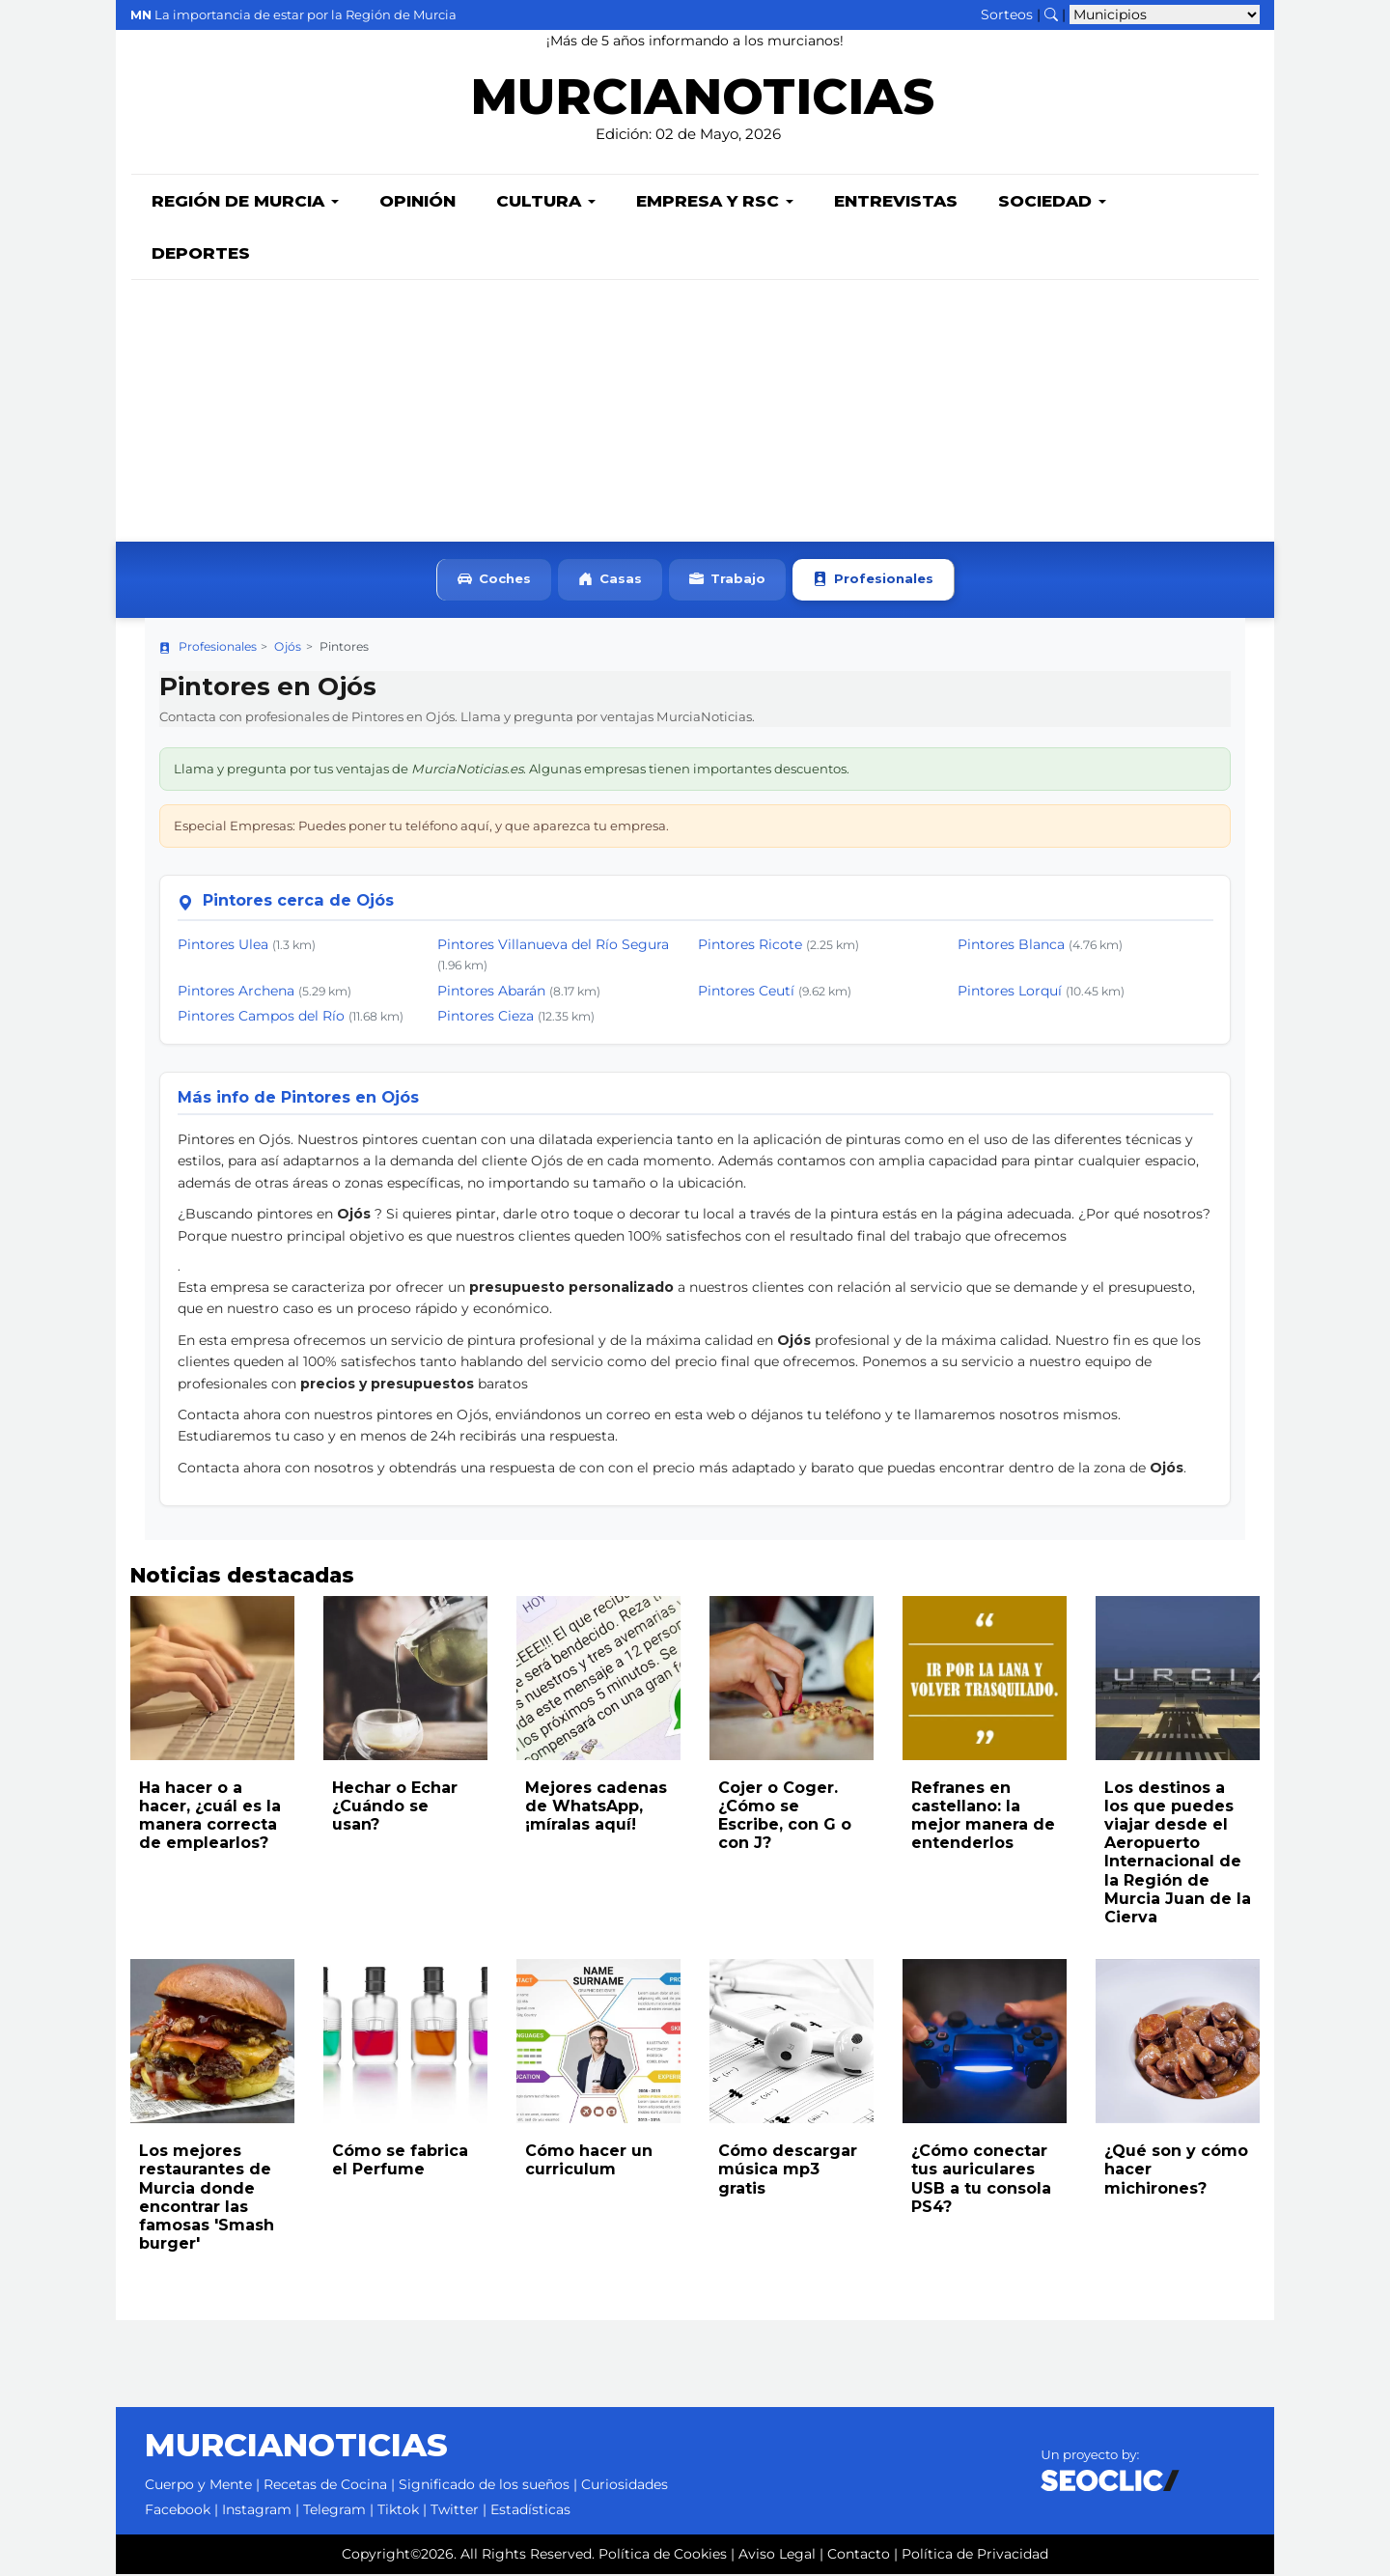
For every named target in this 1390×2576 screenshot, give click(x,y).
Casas (610, 582)
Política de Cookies (662, 2555)
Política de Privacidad (975, 2555)
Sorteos (1007, 14)
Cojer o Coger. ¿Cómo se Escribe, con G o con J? (784, 1817)
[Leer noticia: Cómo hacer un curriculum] (598, 2043)
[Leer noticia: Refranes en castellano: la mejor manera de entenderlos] (985, 1680)
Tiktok (398, 2511)
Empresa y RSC (714, 202)
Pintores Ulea (223, 946)
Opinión (417, 202)
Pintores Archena (236, 992)
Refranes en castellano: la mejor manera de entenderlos (983, 1817)
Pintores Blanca (1011, 946)
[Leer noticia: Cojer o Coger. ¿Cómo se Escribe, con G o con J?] (791, 1680)
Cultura (546, 202)
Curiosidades (624, 2486)
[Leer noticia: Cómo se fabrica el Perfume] (405, 2043)
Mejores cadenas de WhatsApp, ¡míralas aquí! (596, 1807)
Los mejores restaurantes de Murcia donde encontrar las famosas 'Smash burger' (206, 2198)
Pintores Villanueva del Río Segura (553, 946)
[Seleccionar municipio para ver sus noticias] (1165, 14)
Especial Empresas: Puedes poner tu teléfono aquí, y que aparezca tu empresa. (421, 827)
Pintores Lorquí (1010, 992)
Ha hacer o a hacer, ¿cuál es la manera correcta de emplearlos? (210, 1817)
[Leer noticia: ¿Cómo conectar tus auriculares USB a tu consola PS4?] (985, 2043)
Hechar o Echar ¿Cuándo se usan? (395, 1807)
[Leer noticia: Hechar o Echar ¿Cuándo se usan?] (405, 1680)
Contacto (858, 2555)
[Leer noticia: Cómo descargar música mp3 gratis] (791, 2043)
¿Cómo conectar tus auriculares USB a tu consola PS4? (981, 2180)
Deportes (201, 255)
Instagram (257, 2511)
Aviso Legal (777, 2555)
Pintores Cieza (485, 1017)
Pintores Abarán (491, 992)
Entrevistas (896, 202)
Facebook (177, 2511)
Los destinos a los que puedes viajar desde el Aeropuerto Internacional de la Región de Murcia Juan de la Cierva (1177, 1854)
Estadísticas (530, 2511)
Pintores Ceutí (746, 992)
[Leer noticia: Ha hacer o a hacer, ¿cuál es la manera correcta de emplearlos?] (212, 1680)
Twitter (455, 2511)
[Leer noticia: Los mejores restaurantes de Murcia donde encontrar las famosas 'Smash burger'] (212, 2043)
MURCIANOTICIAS (702, 102)
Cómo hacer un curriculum (589, 2161)
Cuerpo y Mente (198, 2486)
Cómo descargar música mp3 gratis (787, 2170)
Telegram (334, 2511)
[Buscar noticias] (1051, 14)
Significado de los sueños (484, 2486)
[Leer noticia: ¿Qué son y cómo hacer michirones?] (1178, 2043)
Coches (494, 582)
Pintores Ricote (750, 946)
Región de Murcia (245, 202)
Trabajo (727, 582)
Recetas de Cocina (325, 2486)
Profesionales (873, 582)
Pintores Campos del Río (261, 1017)
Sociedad (1052, 202)
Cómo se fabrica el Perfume (400, 2161)
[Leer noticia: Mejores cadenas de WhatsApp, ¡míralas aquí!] (598, 1680)
